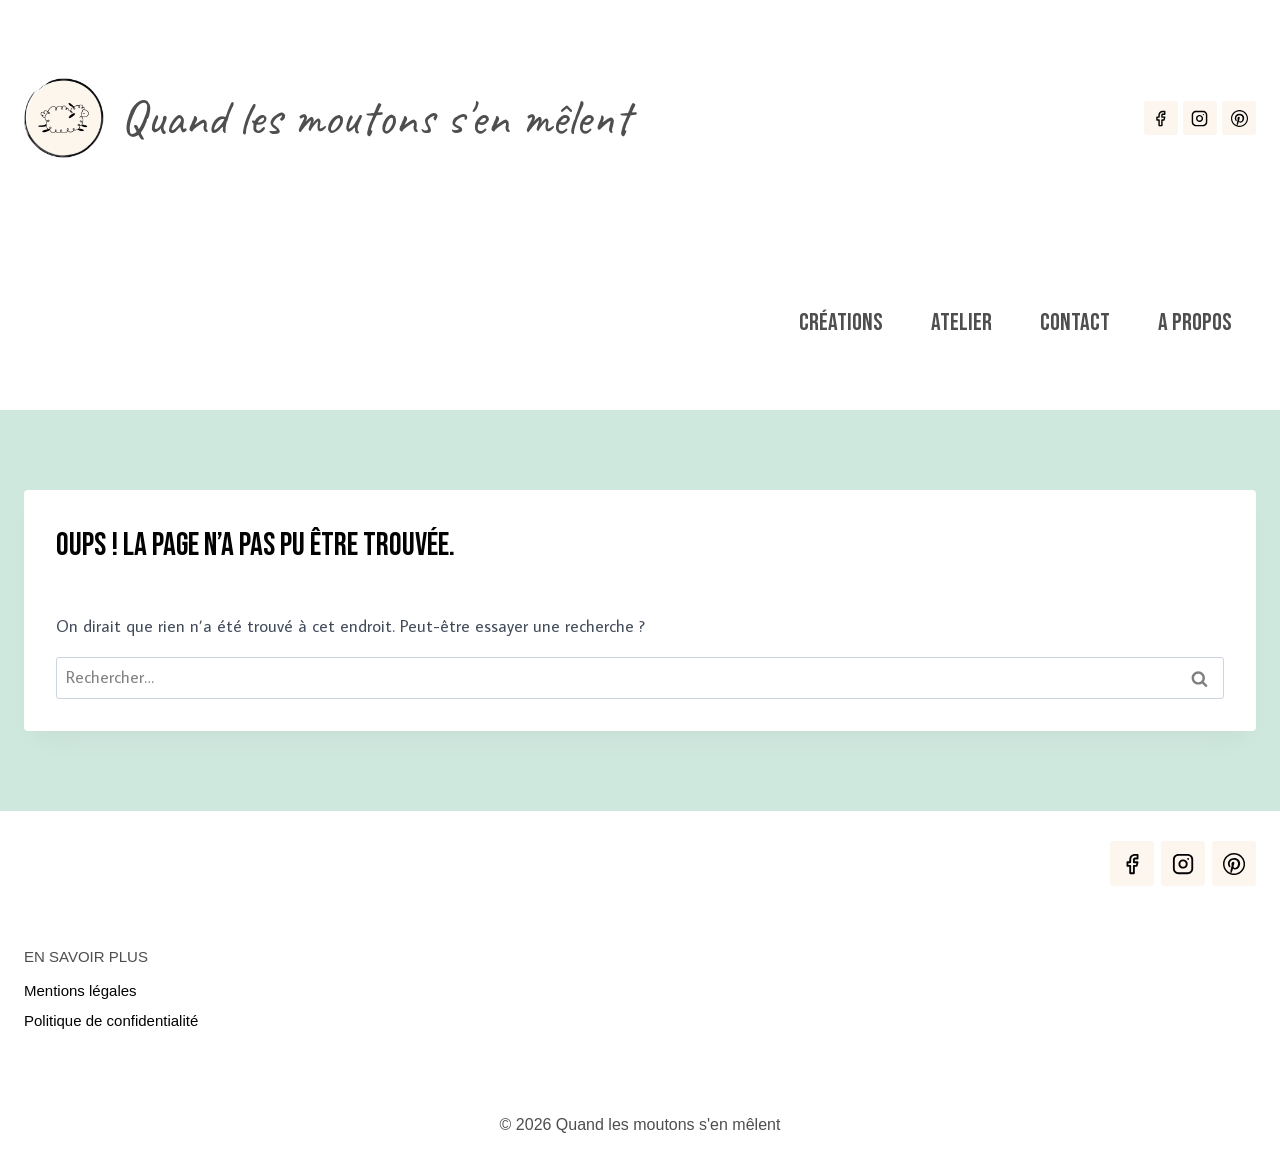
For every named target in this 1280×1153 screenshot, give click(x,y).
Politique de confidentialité (111, 1020)
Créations (841, 322)
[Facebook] (1161, 118)
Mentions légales (80, 990)
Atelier (961, 322)
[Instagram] (1200, 118)
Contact (1075, 322)
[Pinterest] (1239, 118)
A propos (1195, 322)
